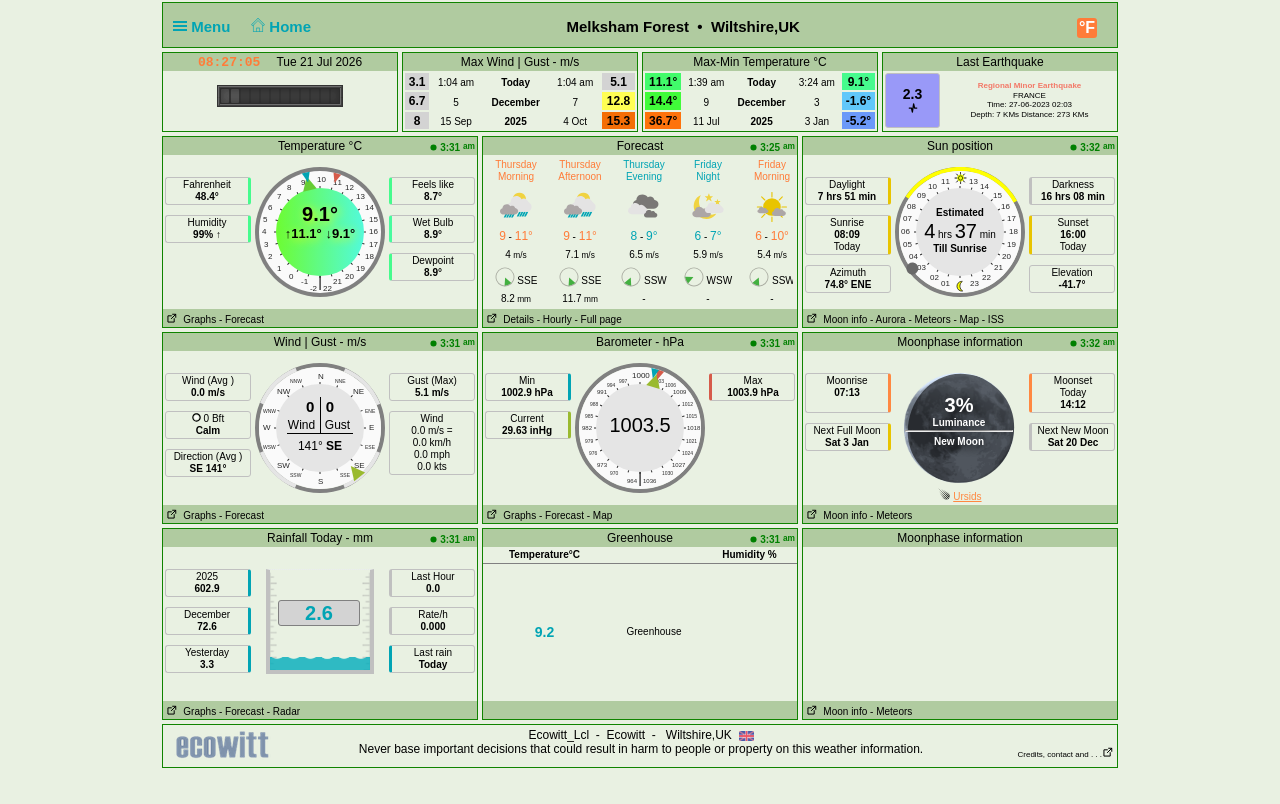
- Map (966, 319)
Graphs (189, 319)
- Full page (597, 319)
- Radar (283, 711)
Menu (206, 26)
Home (279, 26)
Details (508, 319)
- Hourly (554, 319)
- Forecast (241, 319)
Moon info (835, 319)
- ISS (993, 319)
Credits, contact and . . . (1066, 754)
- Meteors (929, 319)
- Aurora (888, 319)
